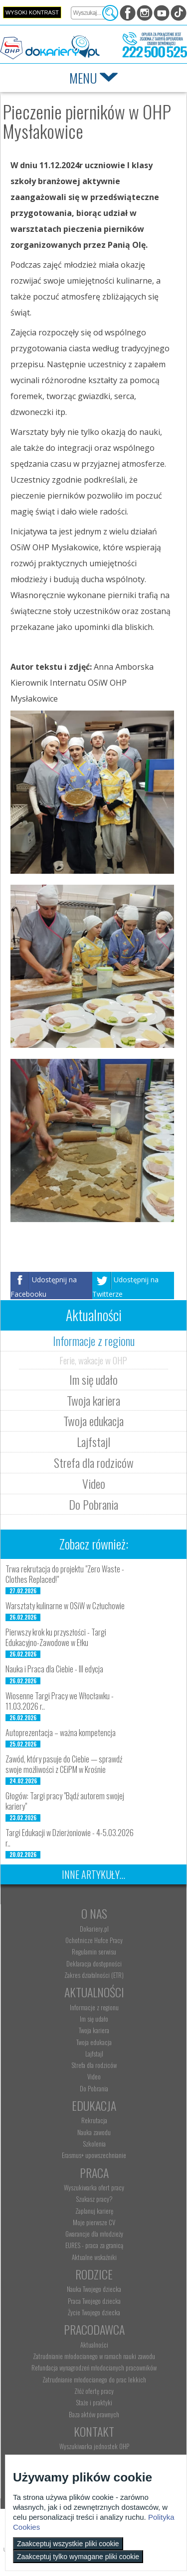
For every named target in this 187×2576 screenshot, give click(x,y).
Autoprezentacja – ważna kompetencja (60, 1733)
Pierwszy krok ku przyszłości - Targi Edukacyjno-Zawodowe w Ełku (55, 1637)
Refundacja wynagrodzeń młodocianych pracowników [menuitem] (94, 2367)
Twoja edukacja (93, 1421)
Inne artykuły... (93, 1874)
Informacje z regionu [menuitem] (94, 2007)
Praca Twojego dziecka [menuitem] (94, 2301)
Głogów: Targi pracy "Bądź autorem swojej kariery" (64, 1801)
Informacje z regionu (94, 1340)
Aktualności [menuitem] (94, 2345)
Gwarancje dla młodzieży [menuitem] (94, 2234)
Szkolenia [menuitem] (94, 2144)
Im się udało (93, 1379)
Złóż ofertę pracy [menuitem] (94, 2391)
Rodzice (94, 2274)
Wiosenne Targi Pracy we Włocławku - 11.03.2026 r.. (59, 1701)
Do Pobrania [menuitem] (94, 2088)
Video (93, 1483)
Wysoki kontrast (32, 12)
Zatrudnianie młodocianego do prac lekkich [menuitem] (94, 2379)
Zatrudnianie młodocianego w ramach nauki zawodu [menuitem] (94, 2356)
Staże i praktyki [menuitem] (94, 2402)
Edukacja (94, 2105)
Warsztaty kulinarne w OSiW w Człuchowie (65, 1606)
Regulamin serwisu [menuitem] (94, 1952)
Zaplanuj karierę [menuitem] (94, 2211)
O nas (94, 1913)
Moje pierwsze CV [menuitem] (94, 2222)
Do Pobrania (93, 1504)
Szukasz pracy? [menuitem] (94, 2199)
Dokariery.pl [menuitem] (94, 1929)
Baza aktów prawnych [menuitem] (94, 2414)
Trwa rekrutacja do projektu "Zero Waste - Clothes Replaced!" (64, 1574)
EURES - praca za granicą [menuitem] (94, 2245)
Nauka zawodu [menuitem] (94, 2132)
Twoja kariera (93, 1400)
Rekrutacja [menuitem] (94, 2120)
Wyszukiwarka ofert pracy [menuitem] (94, 2187)
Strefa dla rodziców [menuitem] (94, 2065)
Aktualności (94, 1992)
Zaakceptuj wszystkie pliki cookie (68, 2544)
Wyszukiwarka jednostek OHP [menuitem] (94, 2446)
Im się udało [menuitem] (94, 2019)
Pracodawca (94, 2329)
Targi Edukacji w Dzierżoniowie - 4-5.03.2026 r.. (69, 1838)
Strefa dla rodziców (94, 1462)
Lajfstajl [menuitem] (94, 2054)
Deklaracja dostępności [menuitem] (94, 1963)
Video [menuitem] (94, 2076)
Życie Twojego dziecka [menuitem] (94, 2312)
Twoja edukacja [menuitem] (94, 2042)
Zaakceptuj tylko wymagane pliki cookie (78, 2557)
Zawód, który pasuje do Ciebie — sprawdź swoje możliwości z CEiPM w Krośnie (63, 1764)
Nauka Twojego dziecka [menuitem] (94, 2289)
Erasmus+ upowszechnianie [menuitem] (94, 2155)
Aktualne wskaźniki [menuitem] (94, 2257)
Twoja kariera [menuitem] (94, 2030)
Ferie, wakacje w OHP (93, 1360)
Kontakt (94, 2431)
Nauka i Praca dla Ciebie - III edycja (54, 1669)
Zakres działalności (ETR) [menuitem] (94, 1975)
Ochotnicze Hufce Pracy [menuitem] (94, 1940)
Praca (94, 2172)
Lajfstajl (93, 1441)
